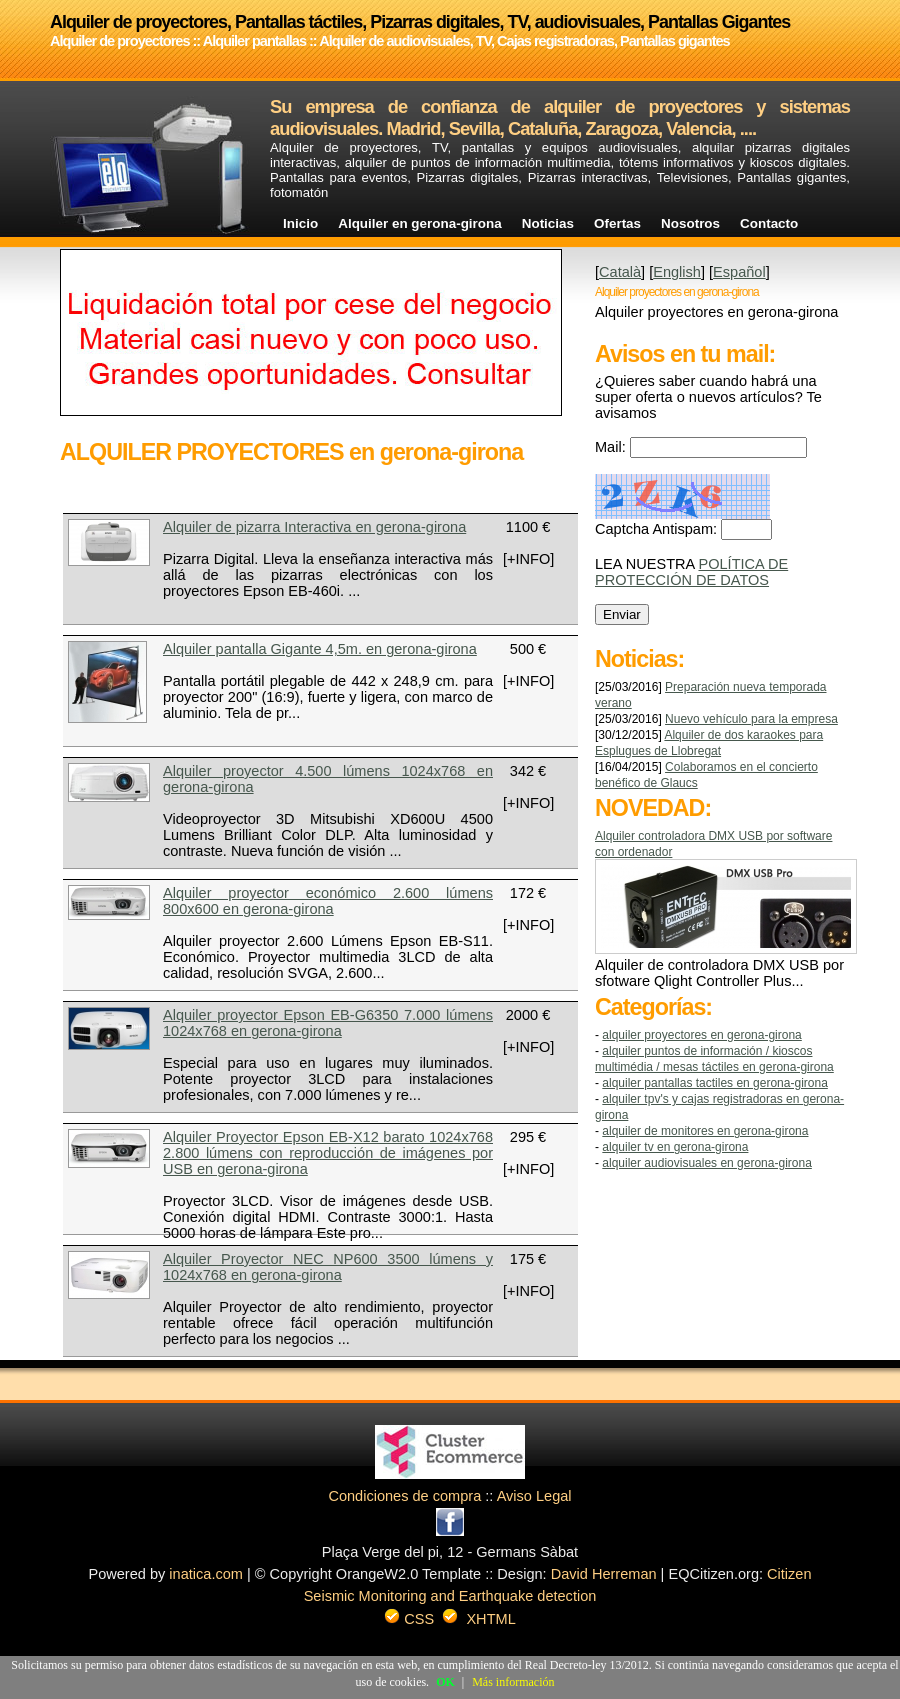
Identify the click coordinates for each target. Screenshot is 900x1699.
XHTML (490, 1619)
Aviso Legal (534, 1496)
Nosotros (690, 223)
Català (620, 272)
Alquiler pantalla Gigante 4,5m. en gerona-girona (320, 649)
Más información (513, 1682)
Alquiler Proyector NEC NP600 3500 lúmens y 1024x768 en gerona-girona (328, 1267)
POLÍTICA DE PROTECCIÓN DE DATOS (691, 572)
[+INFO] (528, 559)
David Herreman (604, 1574)
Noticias (548, 223)
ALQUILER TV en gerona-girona (675, 1147)
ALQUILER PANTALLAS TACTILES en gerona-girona (714, 1083)
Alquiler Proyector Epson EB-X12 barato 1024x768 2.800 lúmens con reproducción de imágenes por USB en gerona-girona (328, 1153)
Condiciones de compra (404, 1496)
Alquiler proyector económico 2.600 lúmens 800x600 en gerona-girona (328, 901)
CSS (419, 1619)
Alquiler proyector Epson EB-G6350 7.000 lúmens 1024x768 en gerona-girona (328, 1023)
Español (739, 272)
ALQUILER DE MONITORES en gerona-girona (705, 1131)
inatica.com (206, 1574)
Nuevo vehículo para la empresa (751, 719)
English (677, 272)
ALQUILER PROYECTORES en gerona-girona (701, 1035)
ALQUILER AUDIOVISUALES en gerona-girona (706, 1163)
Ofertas (617, 223)
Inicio (300, 223)
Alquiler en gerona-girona (420, 223)
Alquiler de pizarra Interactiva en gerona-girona (314, 527)
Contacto (769, 223)
